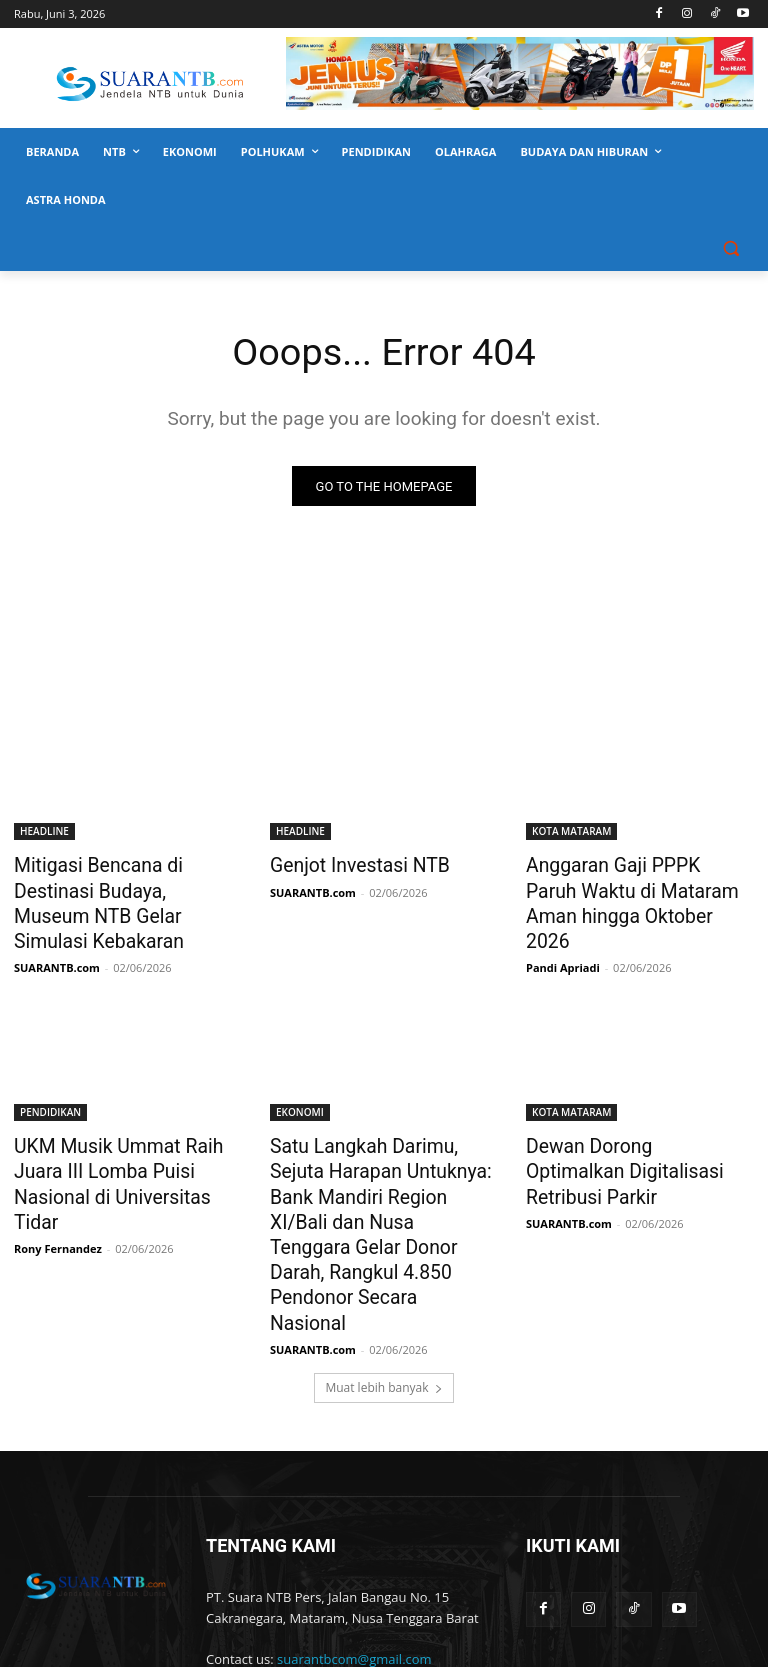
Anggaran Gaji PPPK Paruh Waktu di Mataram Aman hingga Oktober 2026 (627, 887)
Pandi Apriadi (563, 933)
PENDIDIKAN (50, 1078)
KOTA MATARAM (571, 832)
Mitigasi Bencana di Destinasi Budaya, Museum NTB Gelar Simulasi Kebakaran (125, 887)
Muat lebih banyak (383, 1284)
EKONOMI (300, 1078)
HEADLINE (44, 832)
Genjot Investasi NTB (349, 865)
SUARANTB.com (57, 933)
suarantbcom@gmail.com (354, 1556)
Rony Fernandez (58, 1179)
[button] (730, 248)
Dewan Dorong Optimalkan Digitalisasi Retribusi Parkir (627, 1122)
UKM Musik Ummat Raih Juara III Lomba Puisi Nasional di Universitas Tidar (122, 1133)
